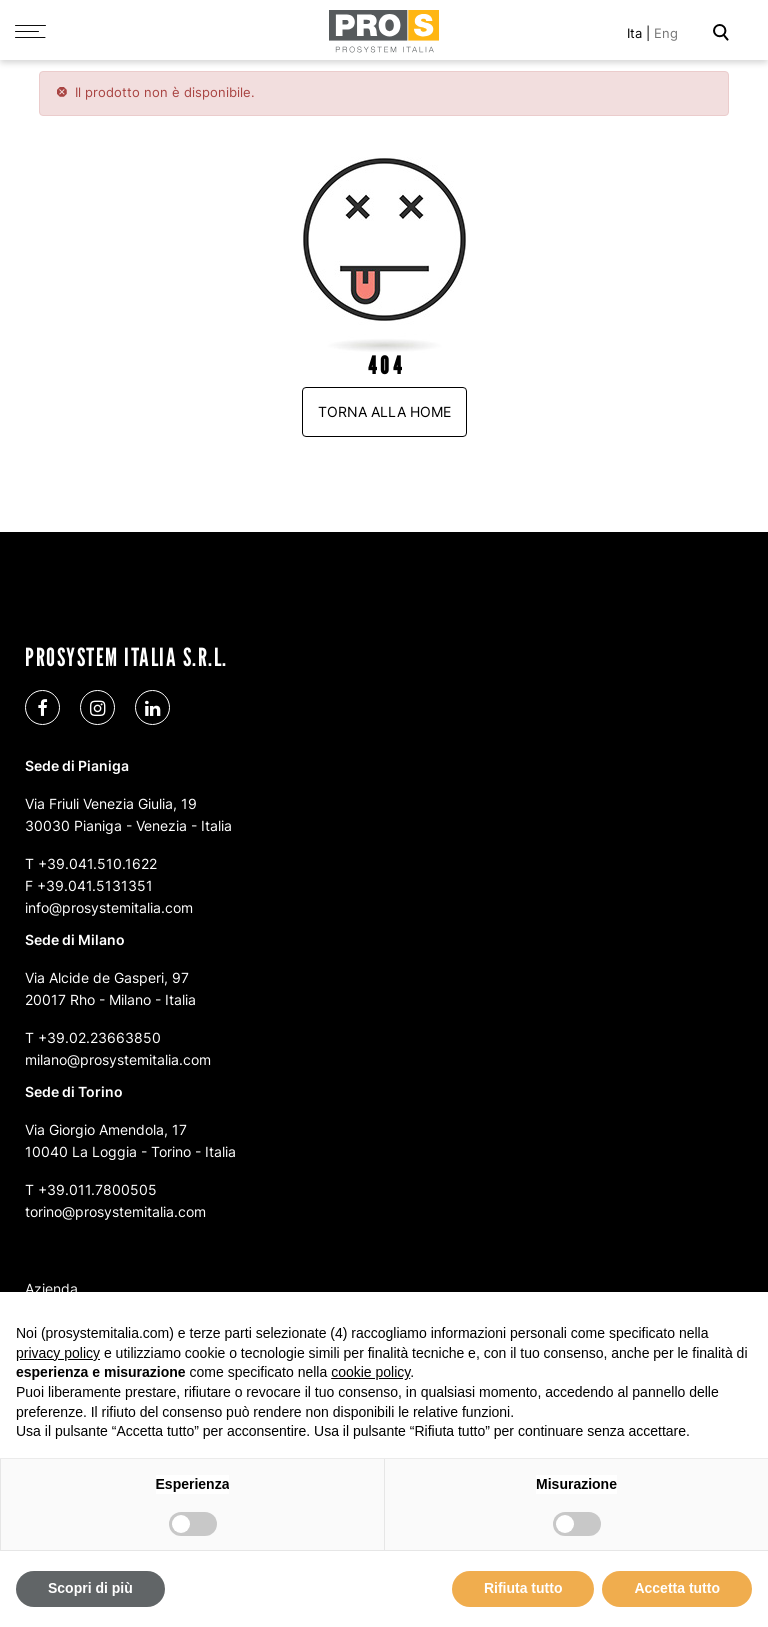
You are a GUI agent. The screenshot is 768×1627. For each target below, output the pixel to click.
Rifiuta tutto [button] (523, 1588)
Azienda (51, 1287)
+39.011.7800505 (97, 1188)
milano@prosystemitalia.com (118, 1058)
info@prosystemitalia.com (109, 906)
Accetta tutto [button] (677, 1588)
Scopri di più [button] (90, 1588)
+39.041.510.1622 (97, 862)
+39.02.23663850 (99, 1036)
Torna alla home (384, 410)
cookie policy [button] (370, 1372)
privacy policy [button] (58, 1353)
